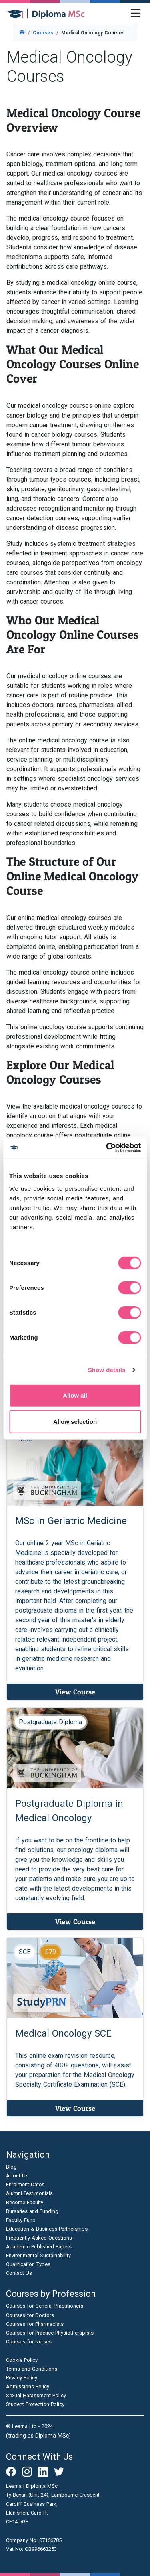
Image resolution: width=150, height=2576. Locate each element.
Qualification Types (28, 2264)
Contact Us (19, 2273)
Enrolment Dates (25, 2184)
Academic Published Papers (39, 2247)
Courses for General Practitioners (44, 2306)
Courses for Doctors (30, 2315)
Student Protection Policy (35, 2404)
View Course (75, 1692)
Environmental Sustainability (38, 2255)
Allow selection (75, 1421)
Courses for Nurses (29, 2342)
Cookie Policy (22, 2360)
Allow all (75, 1395)
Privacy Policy (21, 2378)
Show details (107, 1369)
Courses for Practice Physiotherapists (50, 2333)
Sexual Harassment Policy (36, 2395)
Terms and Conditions (31, 2369)
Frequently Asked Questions (39, 2238)
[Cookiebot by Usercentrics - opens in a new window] (107, 1147)
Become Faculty (24, 2202)
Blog (11, 2167)
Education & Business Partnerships (47, 2229)
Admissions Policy (27, 2386)
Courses (43, 33)
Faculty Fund (21, 2220)
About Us (17, 2176)
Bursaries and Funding (32, 2211)
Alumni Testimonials (29, 2193)
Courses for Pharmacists (35, 2324)
